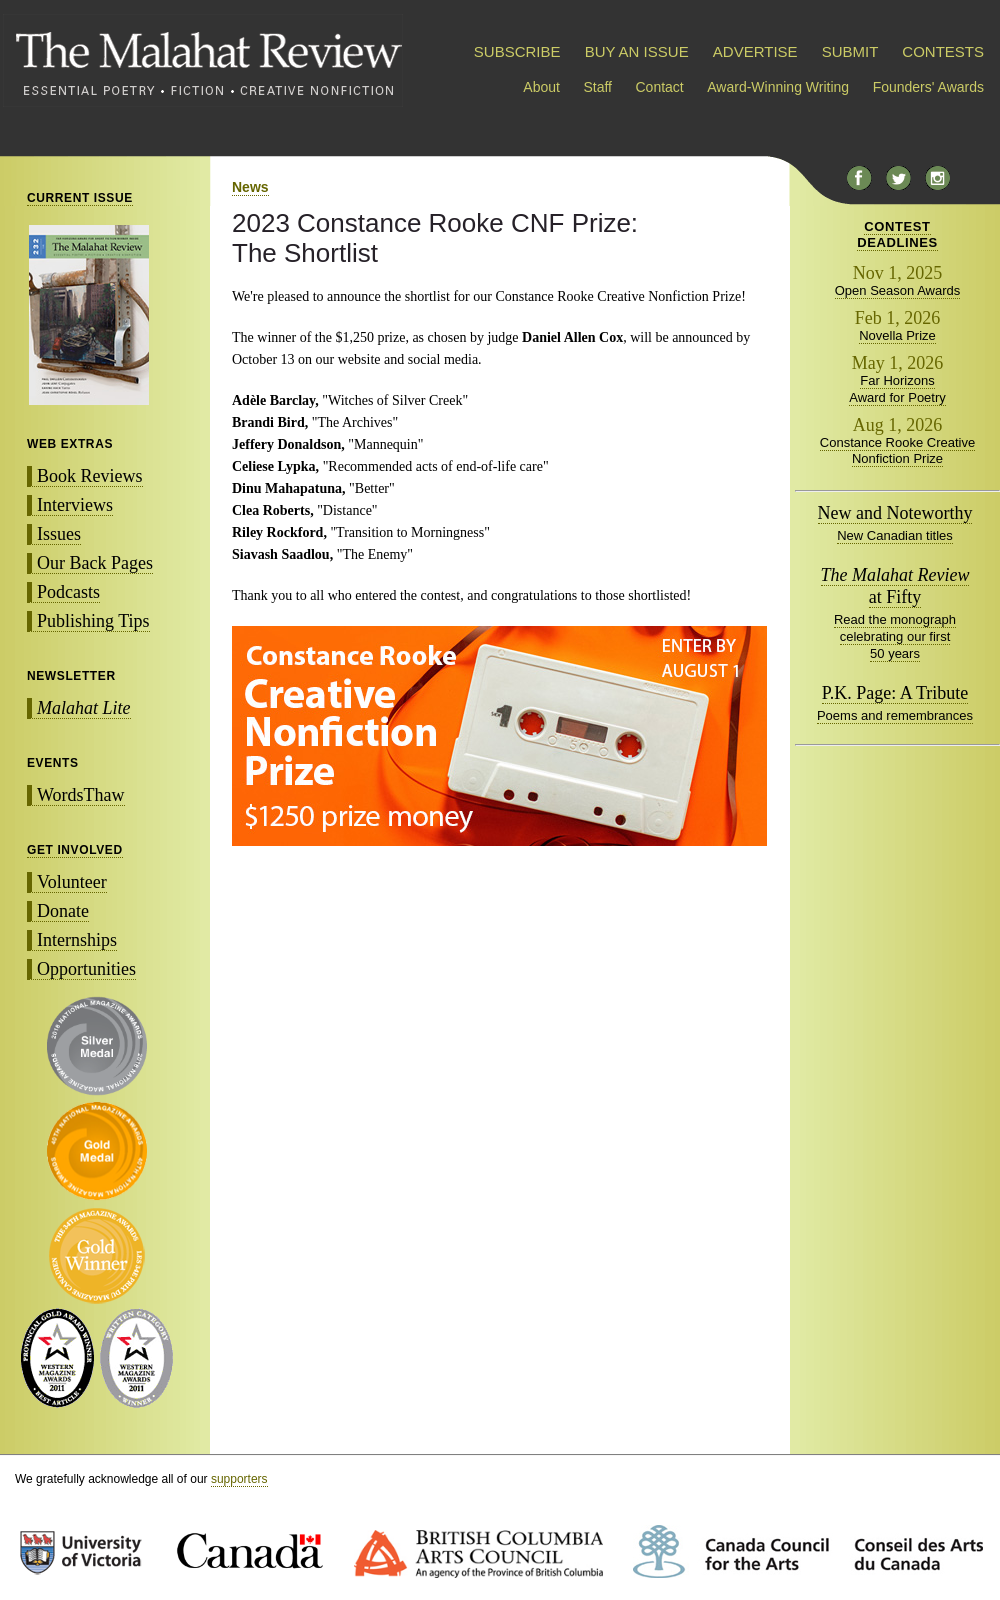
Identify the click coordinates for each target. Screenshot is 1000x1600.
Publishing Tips (93, 621)
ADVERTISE (755, 51)
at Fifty (895, 586)
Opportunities (86, 969)
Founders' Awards (928, 87)
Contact (660, 87)
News (250, 187)
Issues (59, 534)
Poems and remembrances (895, 715)
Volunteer (72, 882)
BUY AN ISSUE (637, 51)
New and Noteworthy (895, 513)
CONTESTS (943, 51)
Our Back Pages (95, 563)
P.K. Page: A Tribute (895, 693)
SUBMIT (850, 51)
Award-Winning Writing (778, 87)
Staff (597, 87)
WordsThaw (81, 795)
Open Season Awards (898, 290)
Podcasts (68, 592)
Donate (63, 911)
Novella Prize (897, 335)
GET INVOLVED (75, 850)
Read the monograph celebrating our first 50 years (895, 636)
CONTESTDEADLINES (897, 234)
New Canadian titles (895, 535)
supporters (239, 1479)
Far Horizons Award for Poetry (897, 389)
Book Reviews (90, 476)
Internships (77, 940)
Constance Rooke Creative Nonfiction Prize (897, 451)
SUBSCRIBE (517, 51)
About (541, 87)
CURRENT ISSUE (80, 198)
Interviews (75, 505)
